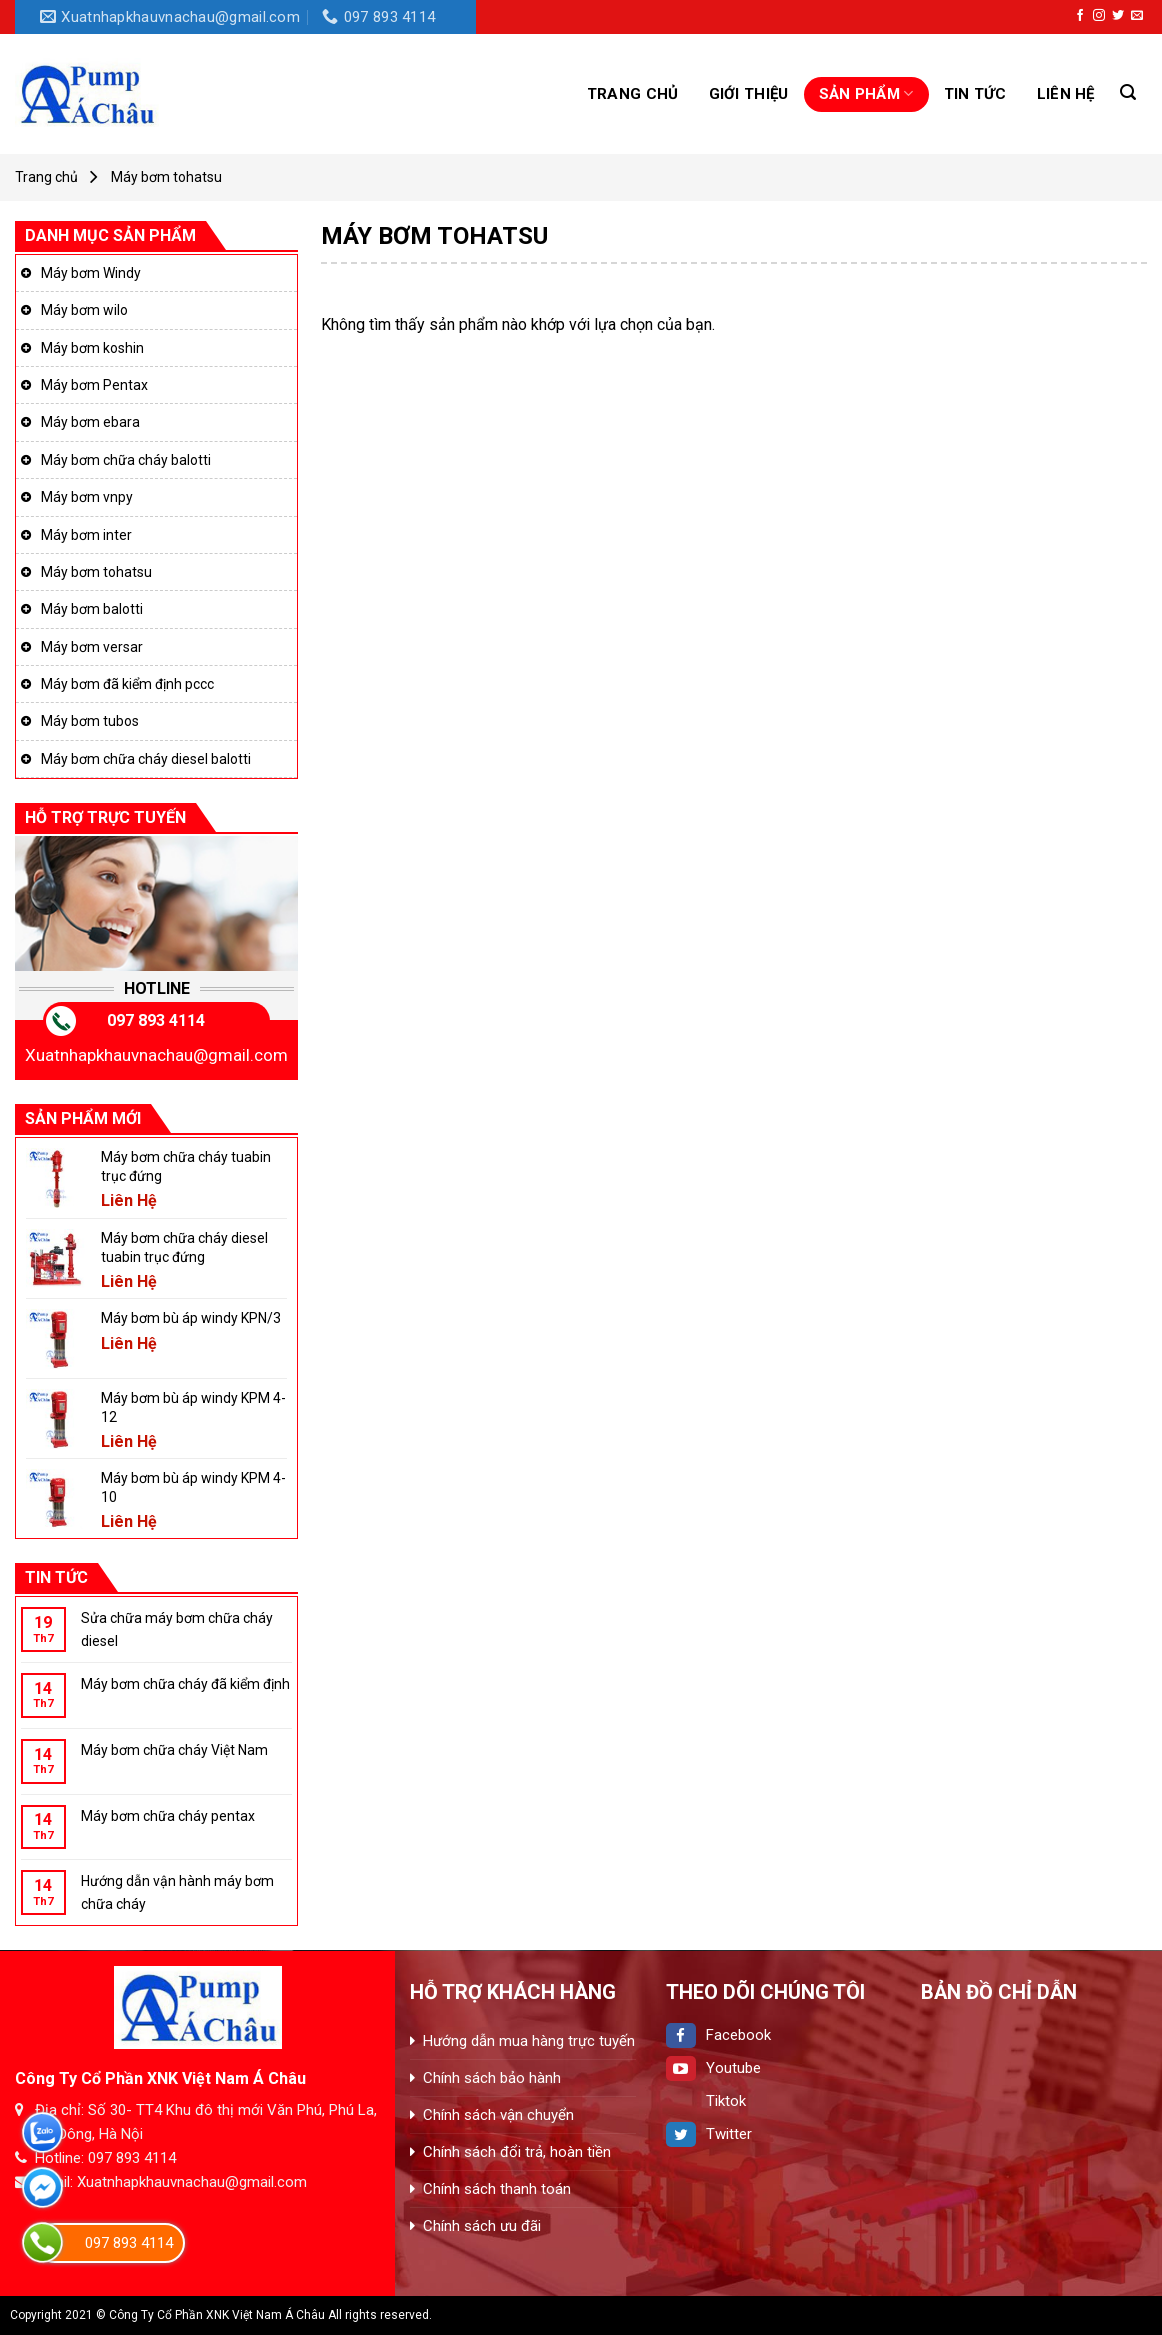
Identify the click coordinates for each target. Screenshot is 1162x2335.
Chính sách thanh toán (497, 2189)
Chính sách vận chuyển (498, 2115)
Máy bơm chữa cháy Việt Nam (174, 1750)
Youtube (713, 2068)
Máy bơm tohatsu (96, 572)
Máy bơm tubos (90, 721)
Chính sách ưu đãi (482, 2226)
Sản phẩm (866, 93)
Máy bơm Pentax (94, 385)
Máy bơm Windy (91, 273)
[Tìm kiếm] (1128, 92)
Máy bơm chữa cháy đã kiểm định (185, 1684)
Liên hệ (1066, 94)
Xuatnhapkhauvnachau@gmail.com (156, 1055)
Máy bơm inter (86, 535)
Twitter (709, 2134)
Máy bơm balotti (92, 609)
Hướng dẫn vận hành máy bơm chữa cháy (177, 1892)
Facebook (718, 2035)
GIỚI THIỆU (749, 94)
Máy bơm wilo (84, 310)
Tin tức (975, 94)
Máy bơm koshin (92, 348)
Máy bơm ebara (90, 422)
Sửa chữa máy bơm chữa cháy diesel (177, 1629)
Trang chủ (633, 94)
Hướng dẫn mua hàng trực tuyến (529, 2041)
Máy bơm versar (92, 647)
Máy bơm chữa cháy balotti (126, 460)
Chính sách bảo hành (492, 2078)
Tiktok (706, 2101)
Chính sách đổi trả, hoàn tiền (517, 2152)
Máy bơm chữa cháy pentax (168, 1816)
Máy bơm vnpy (87, 497)
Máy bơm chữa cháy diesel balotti (146, 759)
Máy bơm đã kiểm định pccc (127, 684)
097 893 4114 (156, 1020)
